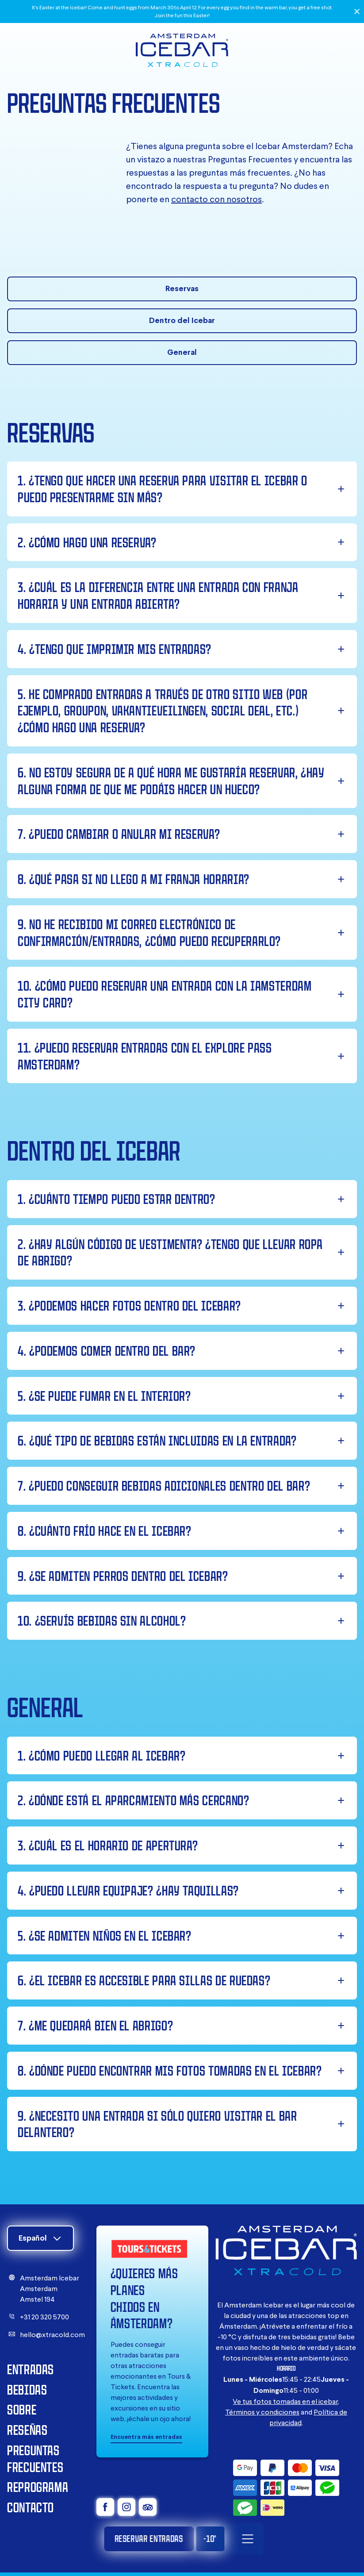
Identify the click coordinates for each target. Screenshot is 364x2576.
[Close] (356, 11)
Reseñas (27, 2430)
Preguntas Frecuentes (35, 2458)
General (182, 352)
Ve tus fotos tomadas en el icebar (285, 2401)
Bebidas (27, 2389)
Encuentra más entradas (146, 2437)
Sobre (21, 2409)
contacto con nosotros (216, 198)
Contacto (30, 2507)
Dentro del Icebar (182, 320)
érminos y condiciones (264, 2411)
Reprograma (37, 2487)
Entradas (30, 2369)
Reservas (182, 288)
